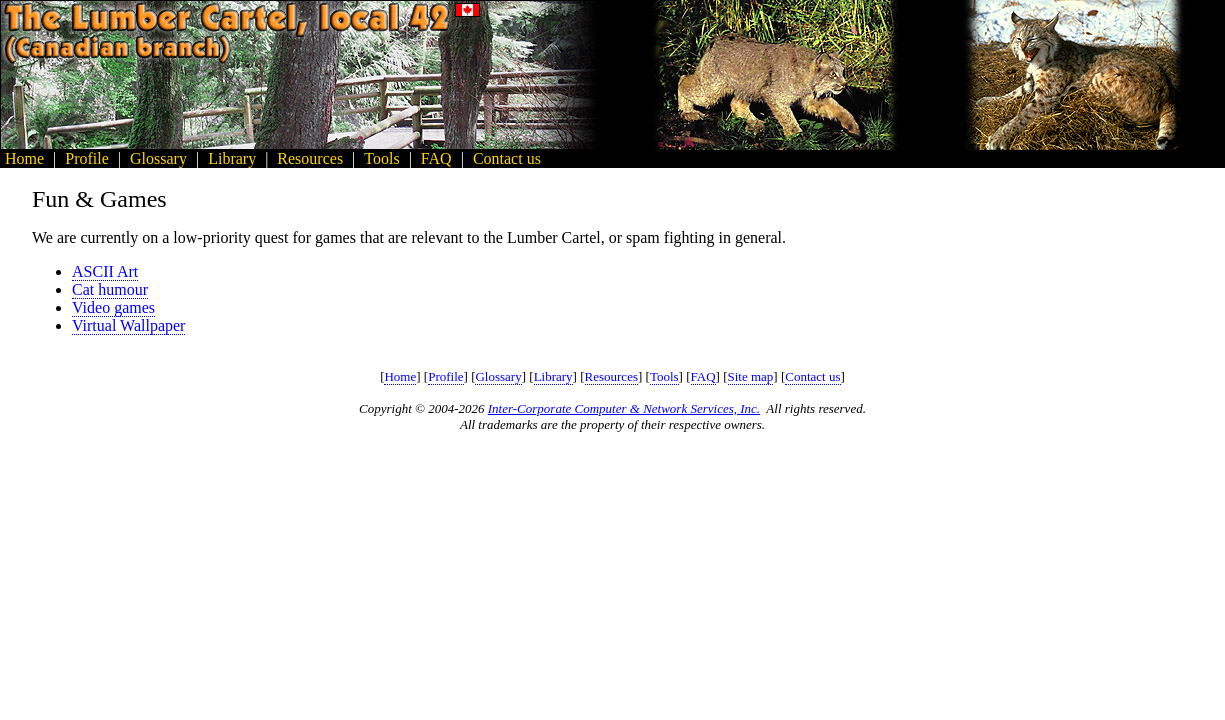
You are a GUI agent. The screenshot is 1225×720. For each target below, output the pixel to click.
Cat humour (110, 289)
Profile (445, 376)
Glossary (498, 376)
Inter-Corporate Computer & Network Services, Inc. (624, 408)
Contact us (812, 376)
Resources (611, 376)
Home (400, 376)
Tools (664, 376)
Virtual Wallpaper (128, 325)
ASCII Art (105, 271)
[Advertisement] (1135, 75)
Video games (113, 307)
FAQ (703, 376)
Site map (751, 376)
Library (553, 376)
